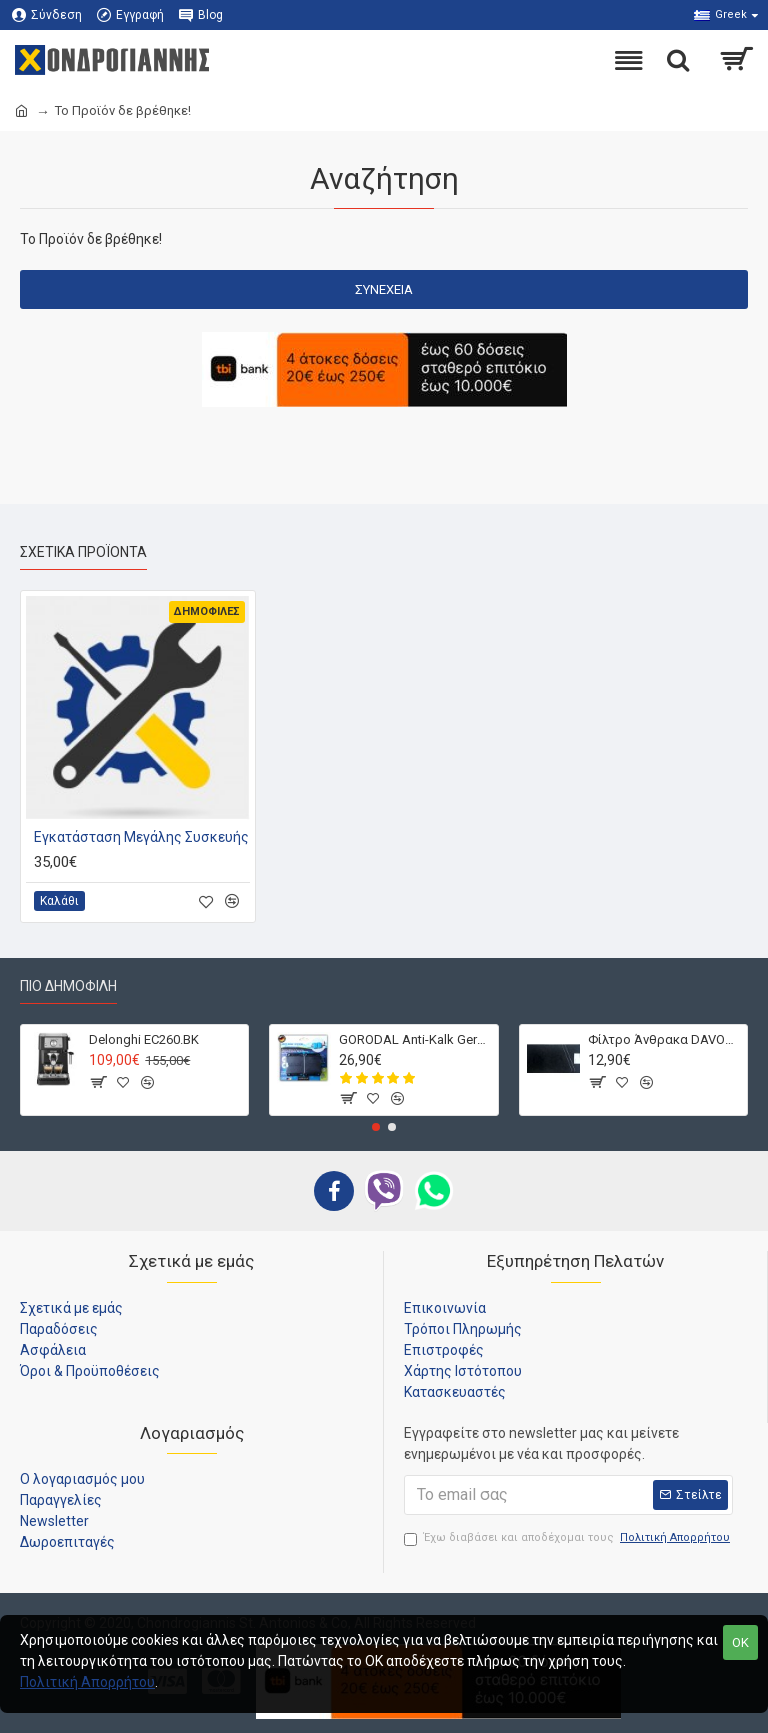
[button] (376, 1127)
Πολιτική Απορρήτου (87, 1682)
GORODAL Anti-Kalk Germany (415, 1039)
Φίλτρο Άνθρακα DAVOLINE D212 (664, 1039)
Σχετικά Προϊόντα (83, 552)
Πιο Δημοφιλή (68, 986)
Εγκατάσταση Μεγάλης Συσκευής (141, 837)
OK (740, 1642)
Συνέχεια (384, 289)
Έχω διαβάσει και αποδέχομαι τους (568, 1538)
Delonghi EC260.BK (144, 1039)
